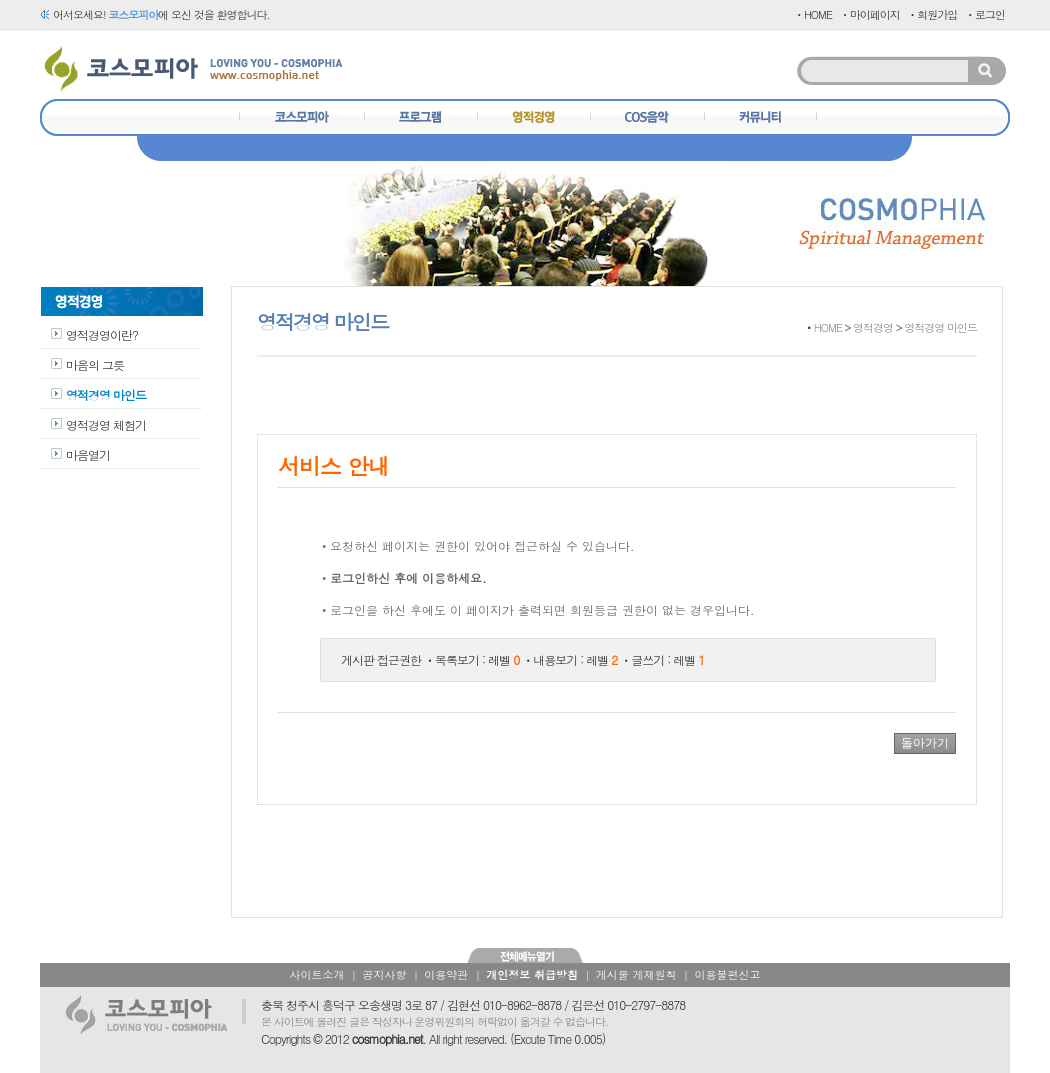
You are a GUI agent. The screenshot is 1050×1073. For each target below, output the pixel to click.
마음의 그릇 (95, 364)
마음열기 (88, 454)
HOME (828, 327)
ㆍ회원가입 (932, 14)
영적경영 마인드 (106, 394)
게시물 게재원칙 (636, 974)
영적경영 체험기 (106, 424)
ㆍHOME (813, 14)
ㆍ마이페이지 (870, 14)
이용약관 (446, 974)
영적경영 (873, 327)
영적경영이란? (102, 334)
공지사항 (384, 974)
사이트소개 (317, 974)
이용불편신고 (727, 974)
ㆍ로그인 (985, 14)
